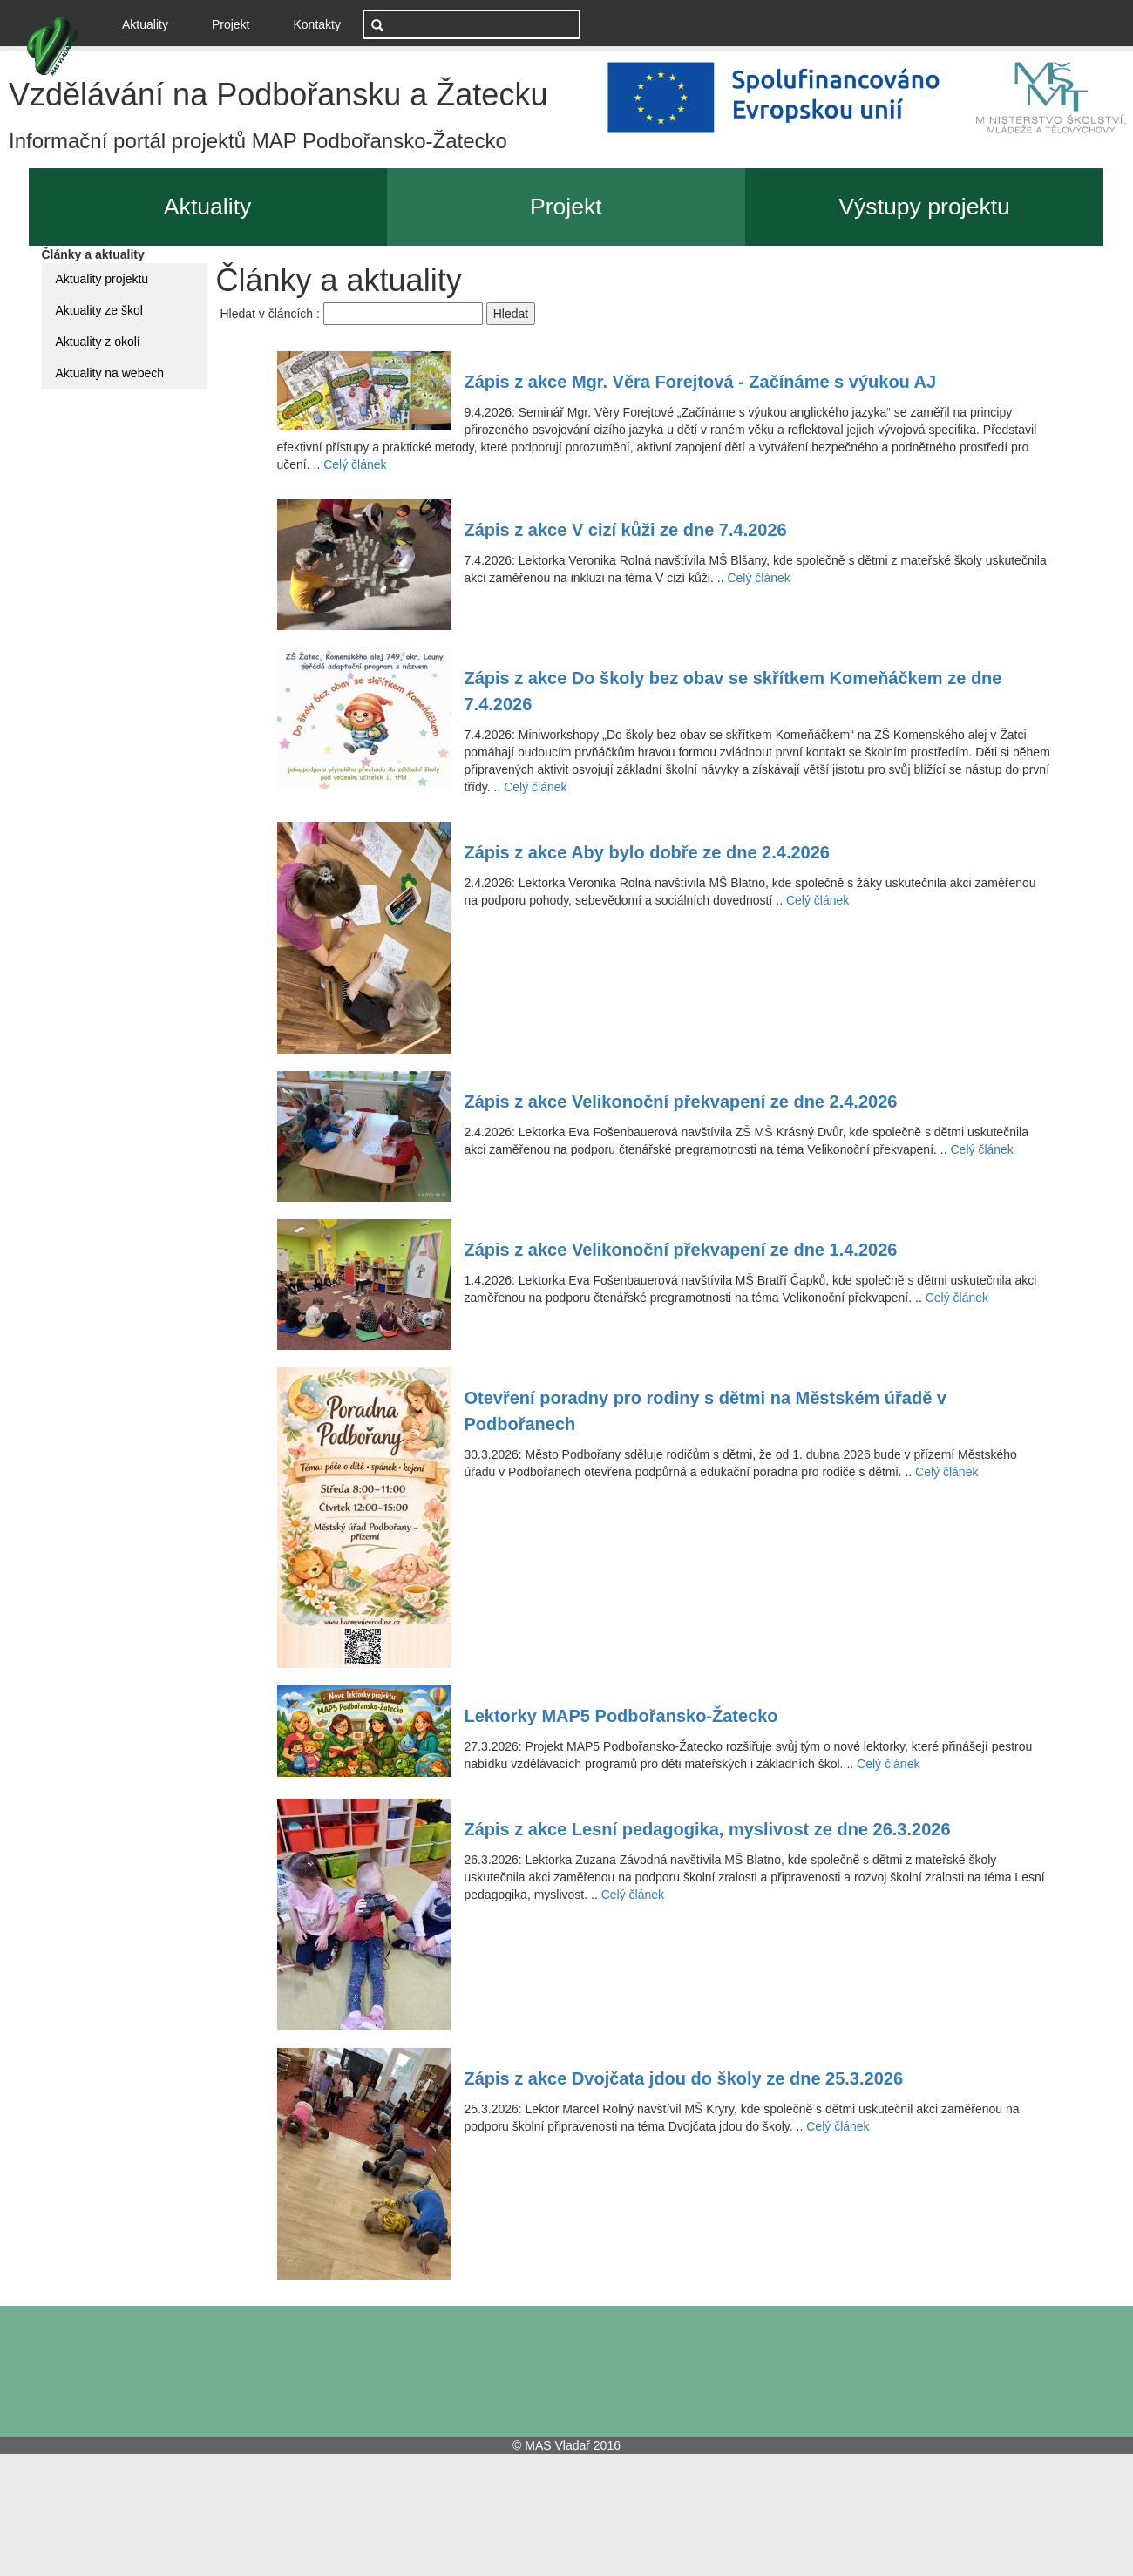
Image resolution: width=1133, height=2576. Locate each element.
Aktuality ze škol (99, 310)
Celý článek (354, 464)
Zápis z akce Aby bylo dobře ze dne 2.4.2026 (647, 852)
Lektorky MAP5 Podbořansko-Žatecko (621, 1715)
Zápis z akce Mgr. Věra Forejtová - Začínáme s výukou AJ (701, 381)
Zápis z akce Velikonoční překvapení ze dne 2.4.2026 (681, 1101)
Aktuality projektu (102, 279)
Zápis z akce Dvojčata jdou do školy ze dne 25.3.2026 (684, 2078)
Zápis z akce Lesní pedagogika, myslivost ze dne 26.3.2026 (708, 1829)
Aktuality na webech (110, 373)
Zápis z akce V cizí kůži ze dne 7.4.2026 (626, 529)
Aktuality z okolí (98, 342)
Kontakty (317, 24)
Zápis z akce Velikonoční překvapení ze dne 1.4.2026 (681, 1249)
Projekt (231, 24)
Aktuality (151, 23)
